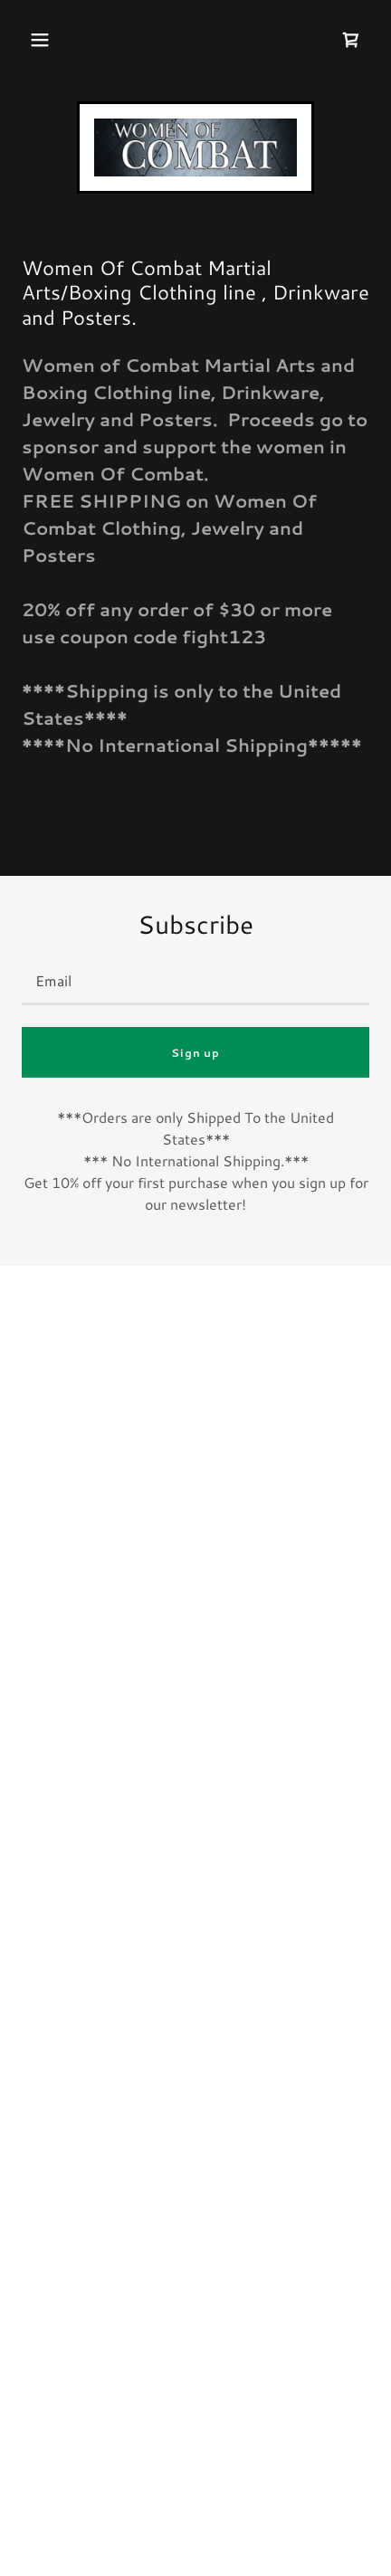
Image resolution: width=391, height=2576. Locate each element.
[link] (195, 147)
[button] (40, 40)
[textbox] (195, 980)
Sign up (195, 1052)
